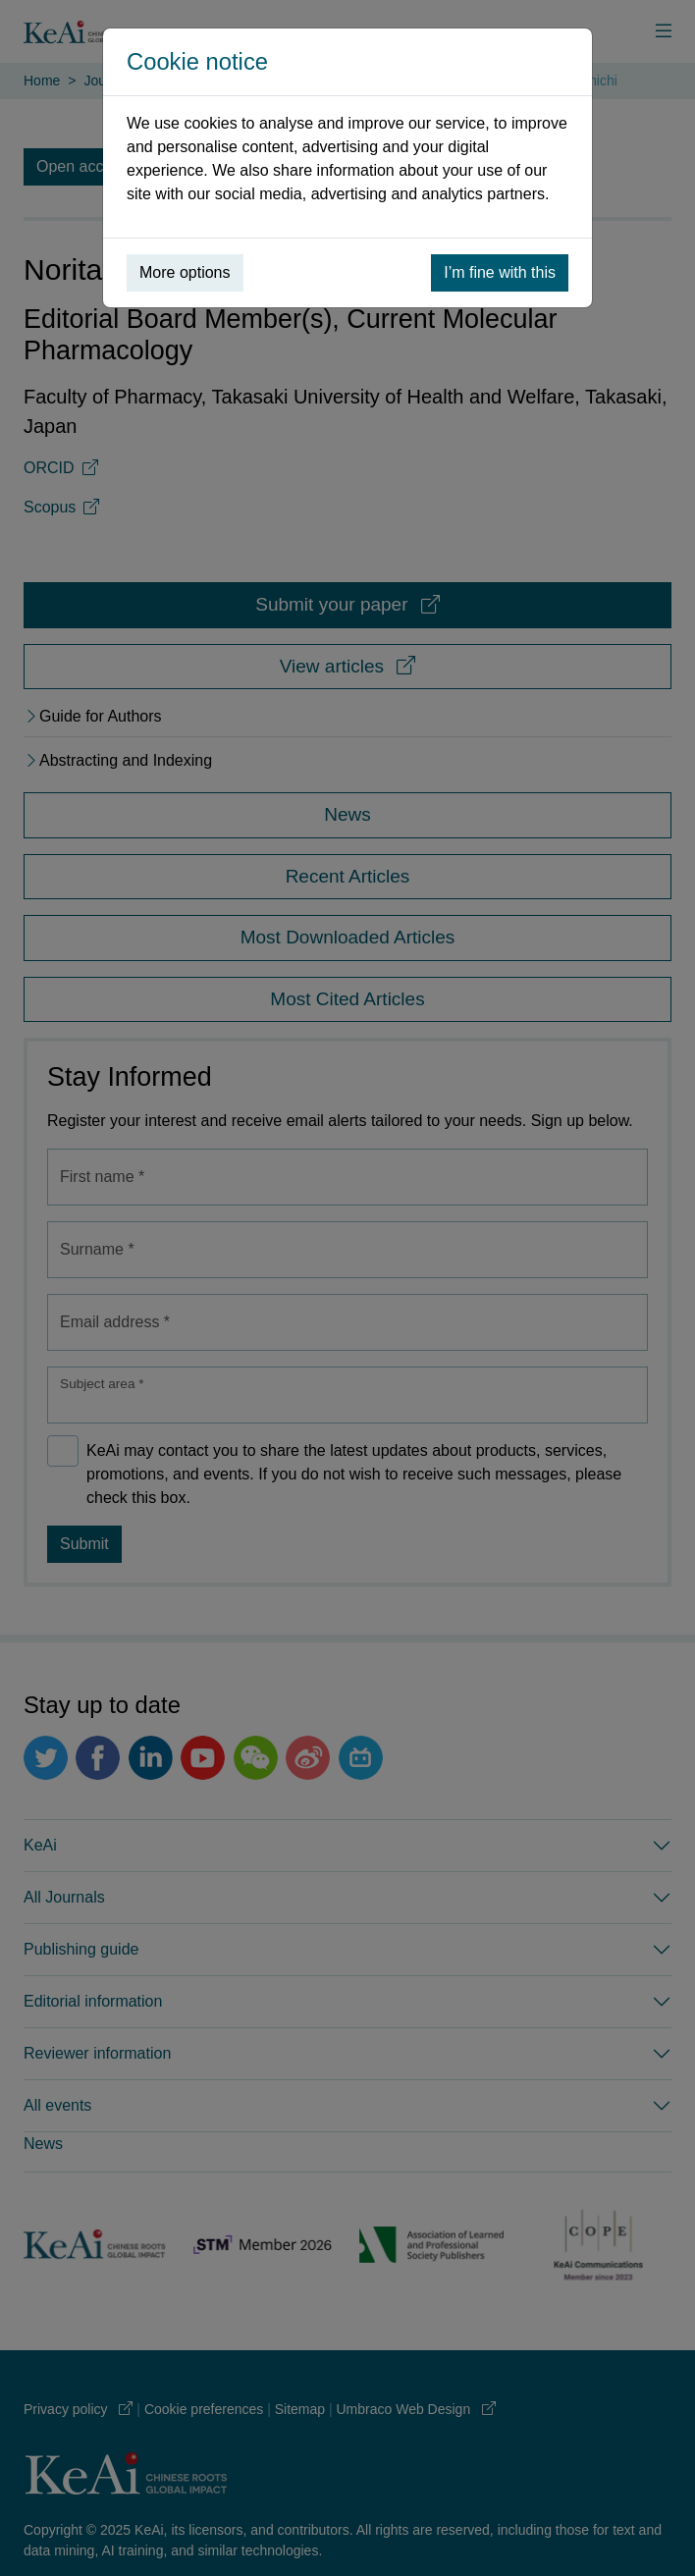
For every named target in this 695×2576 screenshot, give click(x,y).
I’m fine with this (500, 272)
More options (185, 272)
